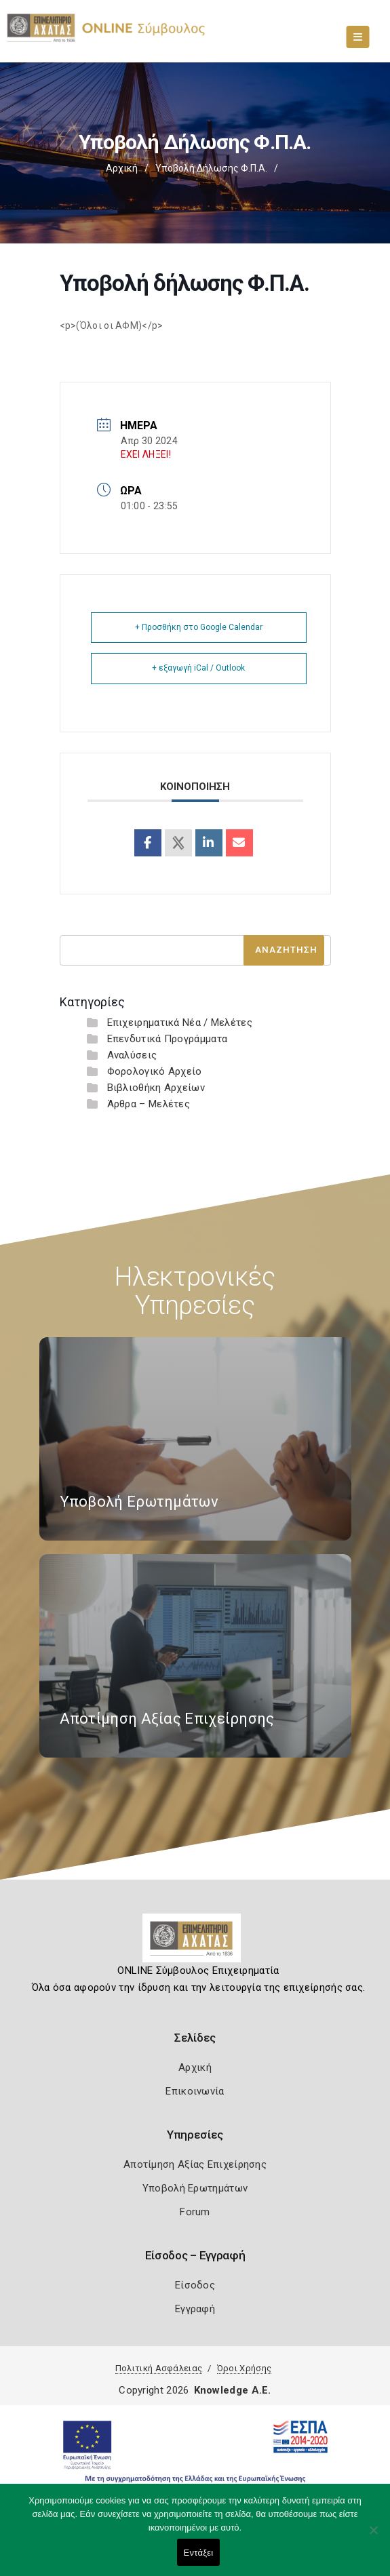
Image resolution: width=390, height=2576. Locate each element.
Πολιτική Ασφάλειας (158, 2368)
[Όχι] (373, 2536)
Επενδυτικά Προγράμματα (167, 1039)
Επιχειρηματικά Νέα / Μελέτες (179, 1022)
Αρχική (122, 168)
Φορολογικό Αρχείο (154, 1071)
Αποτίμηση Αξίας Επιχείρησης (195, 2164)
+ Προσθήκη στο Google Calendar (198, 627)
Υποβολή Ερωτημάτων (195, 2188)
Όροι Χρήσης (244, 2368)
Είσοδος (195, 2285)
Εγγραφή (195, 2309)
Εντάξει (199, 2553)
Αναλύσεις (132, 1055)
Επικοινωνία (194, 2091)
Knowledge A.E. (232, 2390)
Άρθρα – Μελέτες (149, 1104)
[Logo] (195, 1943)
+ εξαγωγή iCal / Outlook (198, 668)
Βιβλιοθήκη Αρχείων (156, 1088)
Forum (195, 2212)
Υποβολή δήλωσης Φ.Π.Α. (211, 168)
